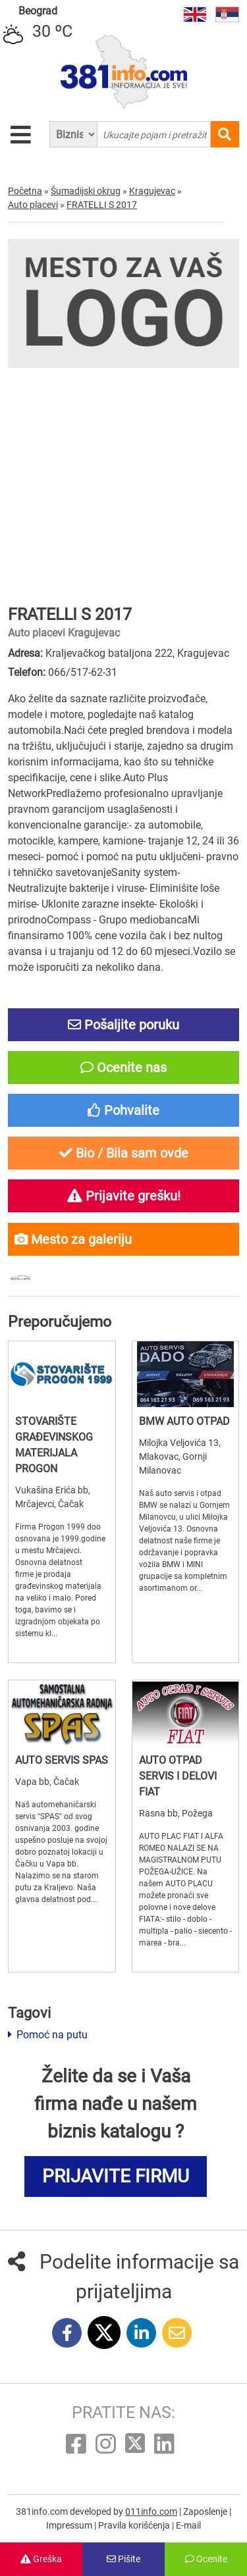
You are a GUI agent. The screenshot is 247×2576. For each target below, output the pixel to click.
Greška (41, 2559)
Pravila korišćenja (135, 2525)
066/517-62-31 (82, 672)
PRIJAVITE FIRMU (115, 2176)
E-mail (188, 2525)
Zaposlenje (206, 2511)
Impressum (70, 2525)
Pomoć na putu (48, 2034)
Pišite (123, 2559)
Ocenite (206, 2559)
